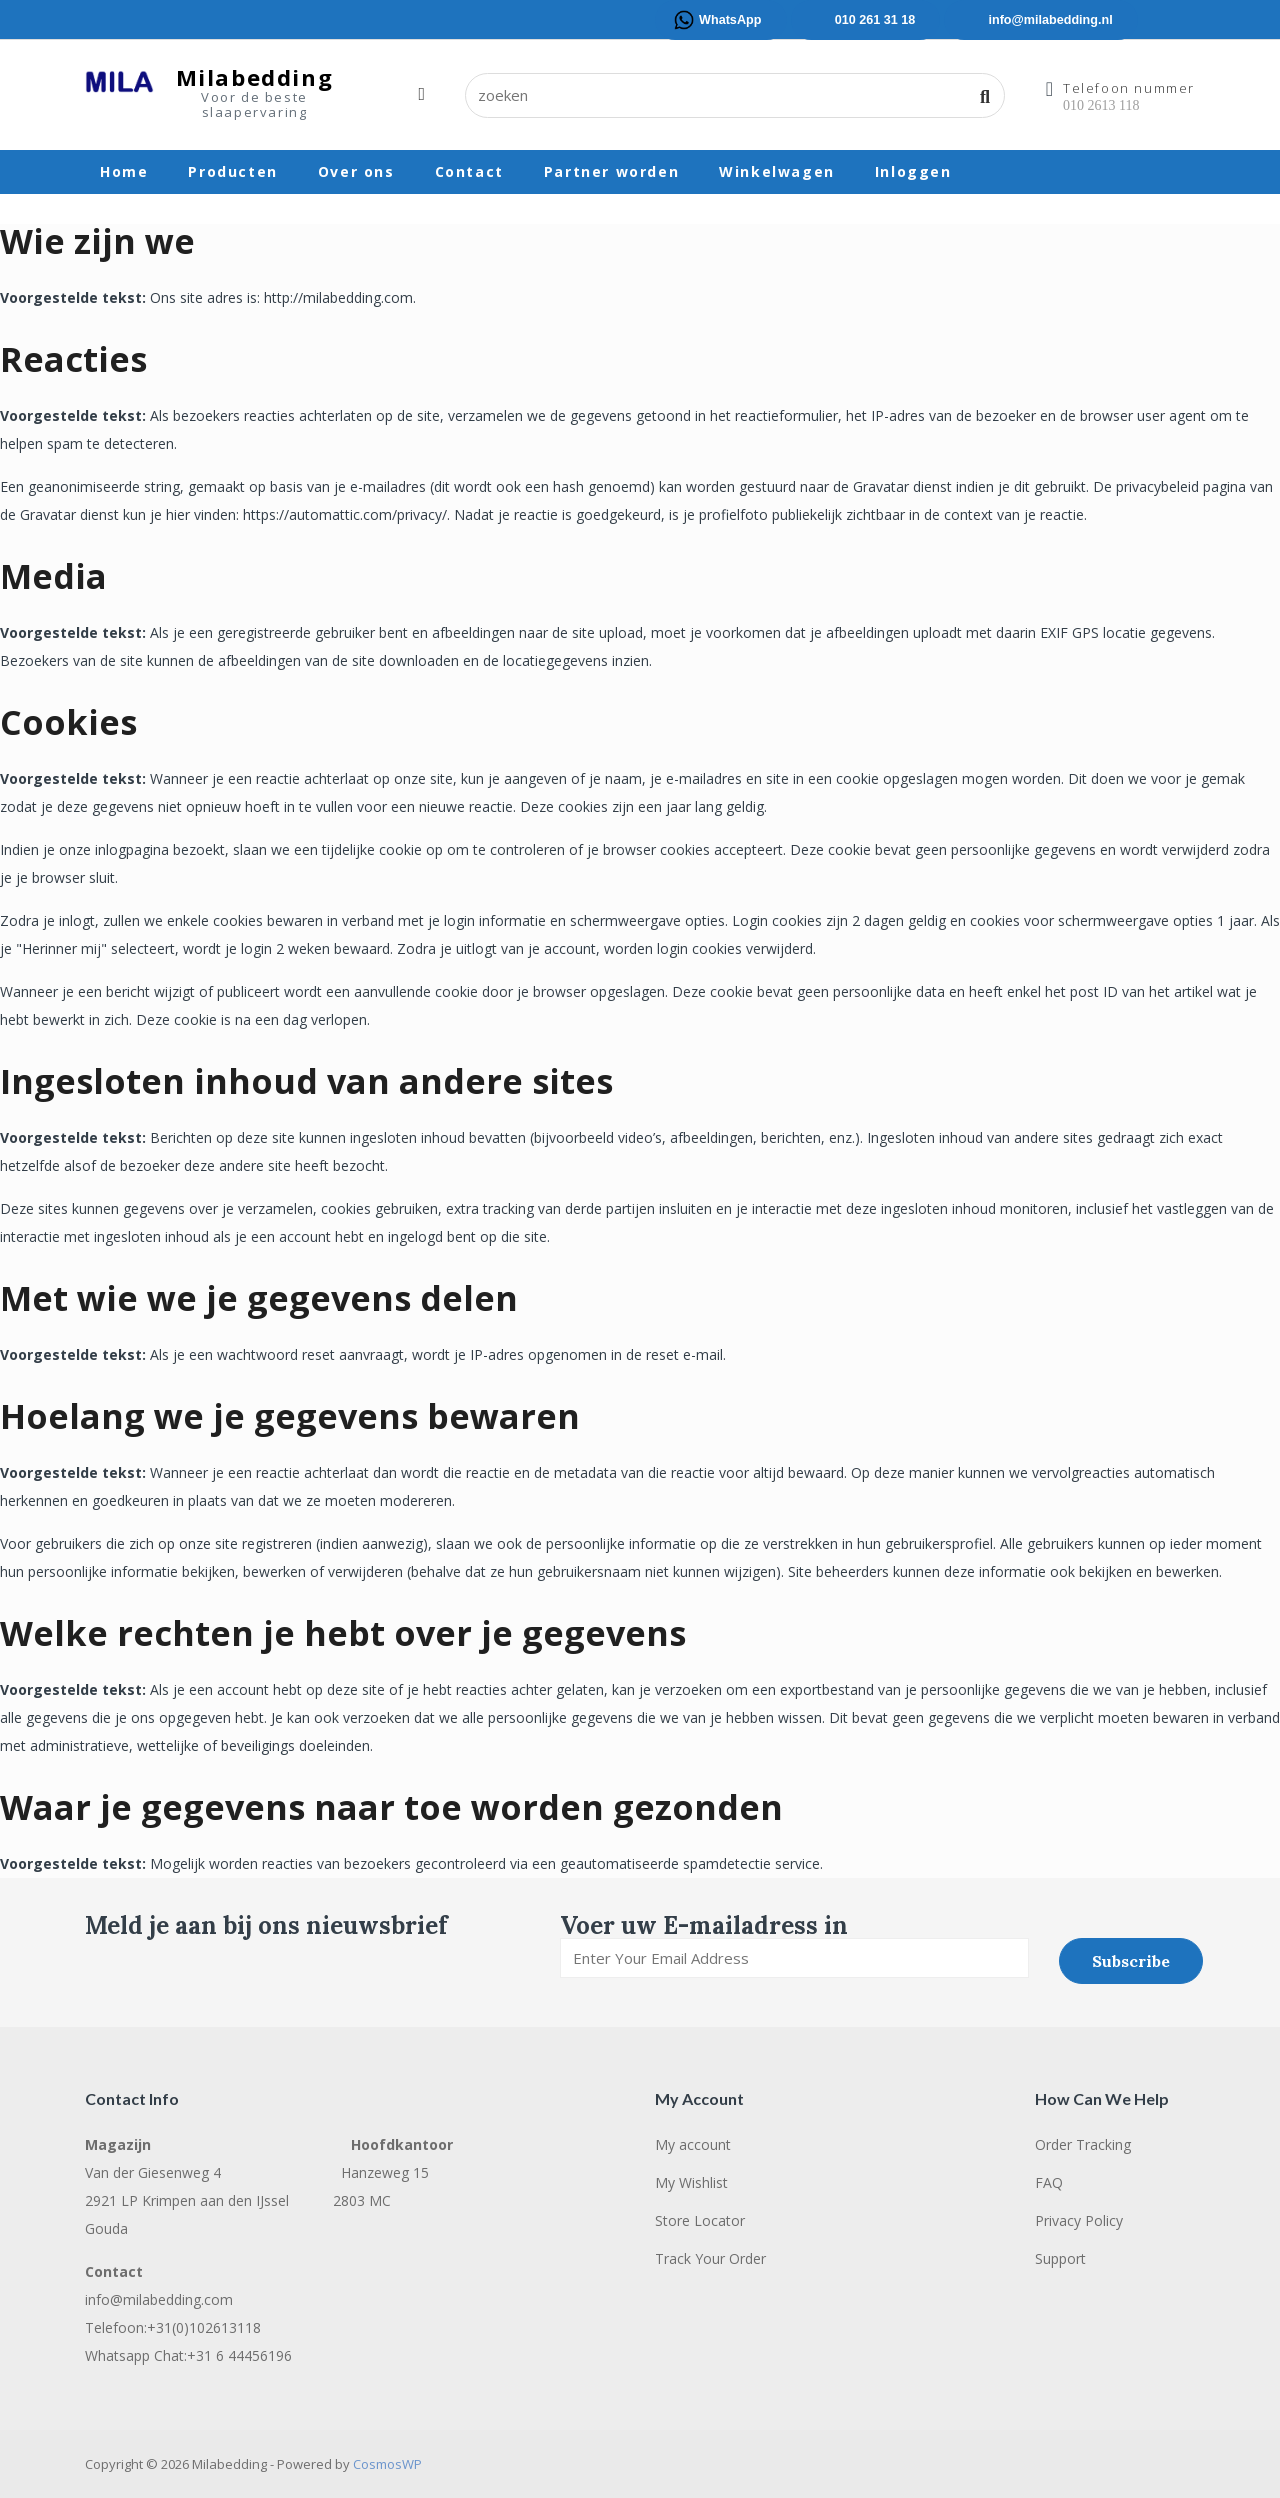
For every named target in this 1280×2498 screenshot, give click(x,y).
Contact (469, 171)
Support (1060, 2258)
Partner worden (611, 171)
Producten (232, 171)
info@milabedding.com (159, 2299)
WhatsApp (730, 20)
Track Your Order (710, 2258)
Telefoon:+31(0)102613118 (173, 2327)
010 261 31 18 (875, 20)
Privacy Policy (1079, 2220)
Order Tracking (1083, 2144)
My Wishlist (691, 2182)
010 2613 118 (1101, 105)
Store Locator (700, 2220)
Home (124, 171)
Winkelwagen (777, 171)
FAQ (1049, 2182)
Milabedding (255, 77)
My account (693, 2144)
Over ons (356, 171)
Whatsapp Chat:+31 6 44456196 (188, 2355)
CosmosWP (387, 2464)
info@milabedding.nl (1050, 20)
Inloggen (913, 171)
